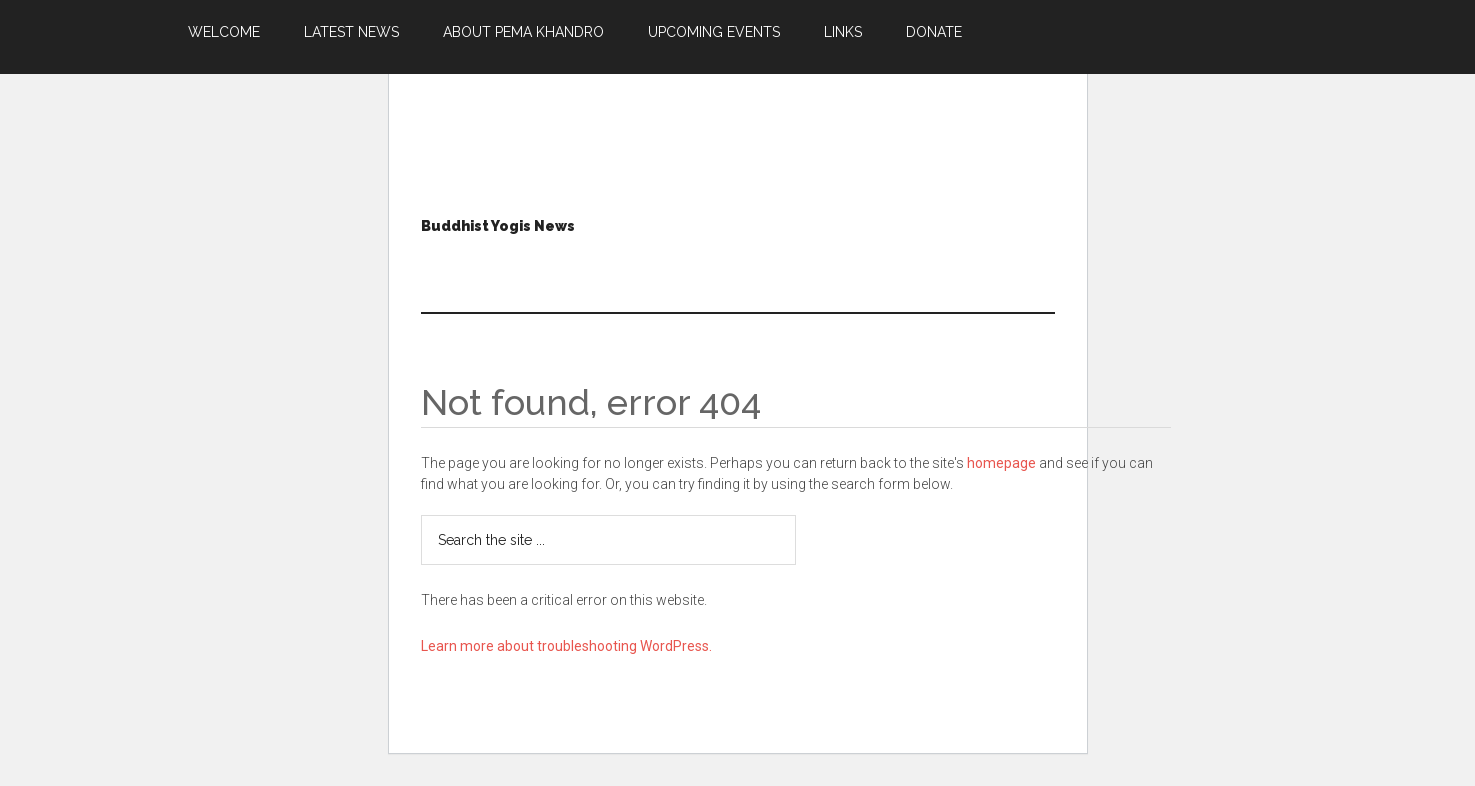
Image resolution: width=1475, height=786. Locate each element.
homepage (1001, 463)
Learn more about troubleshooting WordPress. (566, 646)
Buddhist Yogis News (498, 226)
